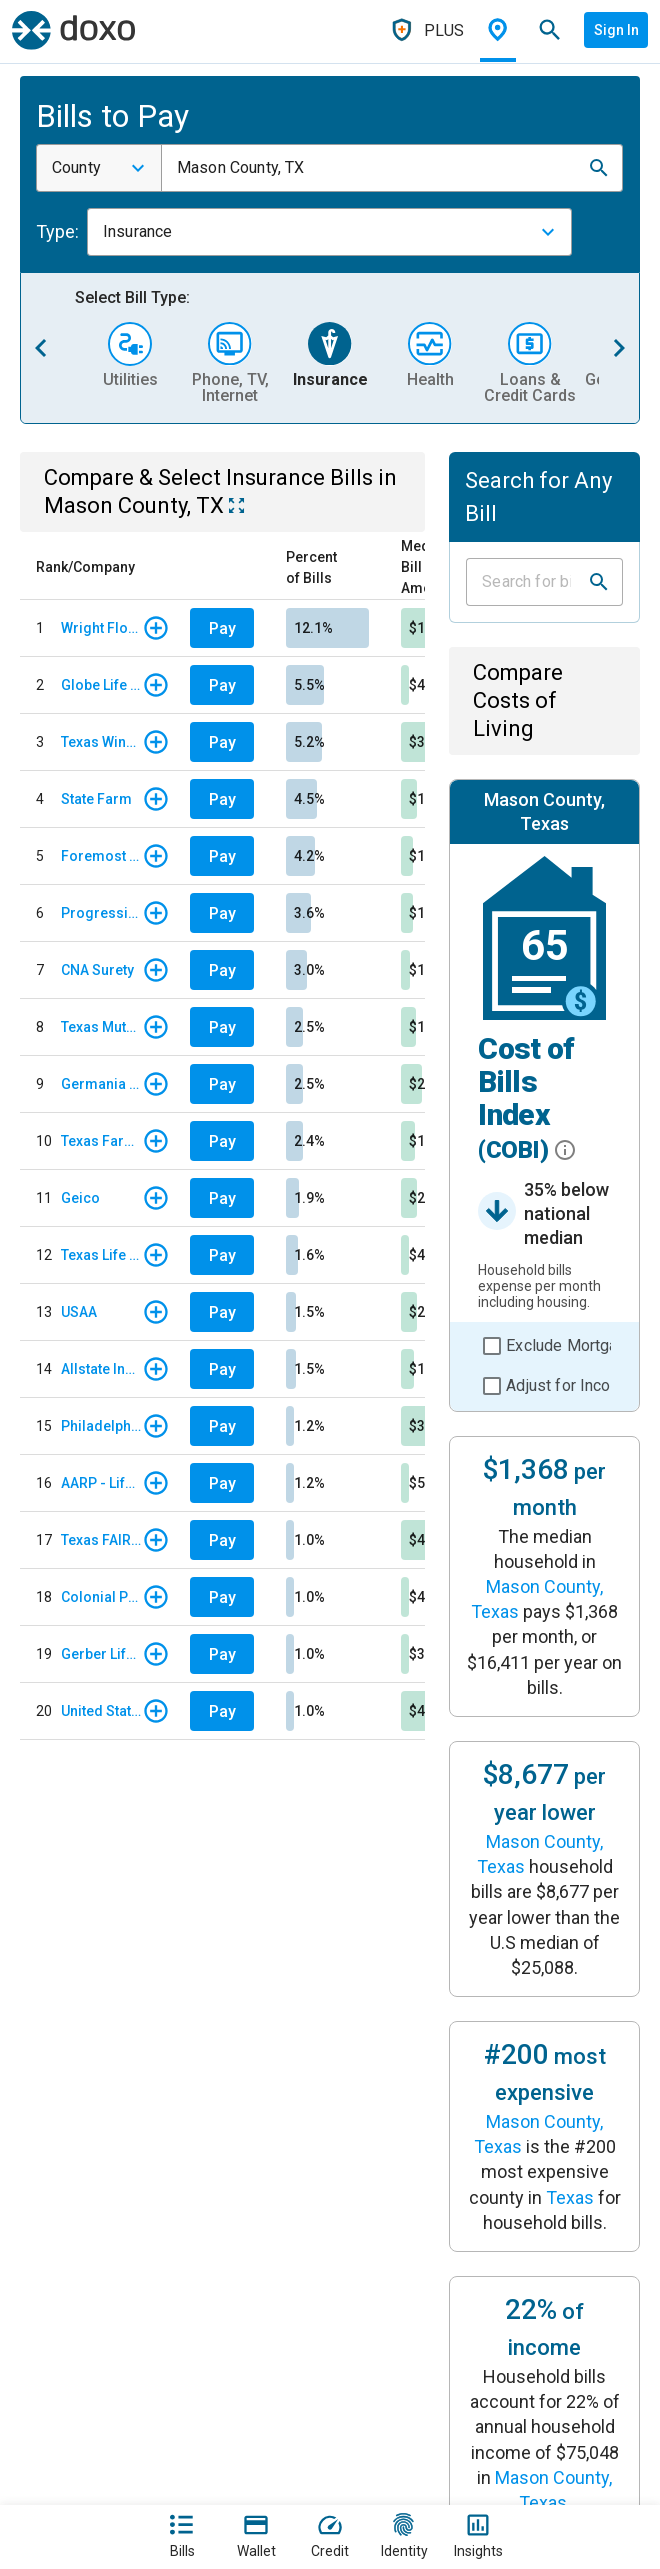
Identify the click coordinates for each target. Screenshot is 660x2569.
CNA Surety (97, 970)
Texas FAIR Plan (101, 1540)
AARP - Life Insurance (101, 1483)
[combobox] (99, 168)
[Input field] (526, 582)
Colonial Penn (101, 1597)
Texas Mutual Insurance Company (101, 1027)
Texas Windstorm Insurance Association (101, 742)
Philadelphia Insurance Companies (101, 1426)
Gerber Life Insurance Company (101, 1654)
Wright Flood (101, 628)
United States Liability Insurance (101, 1711)
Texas (570, 2197)
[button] (599, 168)
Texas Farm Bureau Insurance (101, 1141)
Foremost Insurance (101, 856)
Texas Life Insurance (101, 1255)
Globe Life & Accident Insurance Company (101, 685)
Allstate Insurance (101, 1369)
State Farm (96, 799)
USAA (79, 1312)
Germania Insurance (101, 1084)
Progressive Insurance (101, 913)
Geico (80, 1198)
